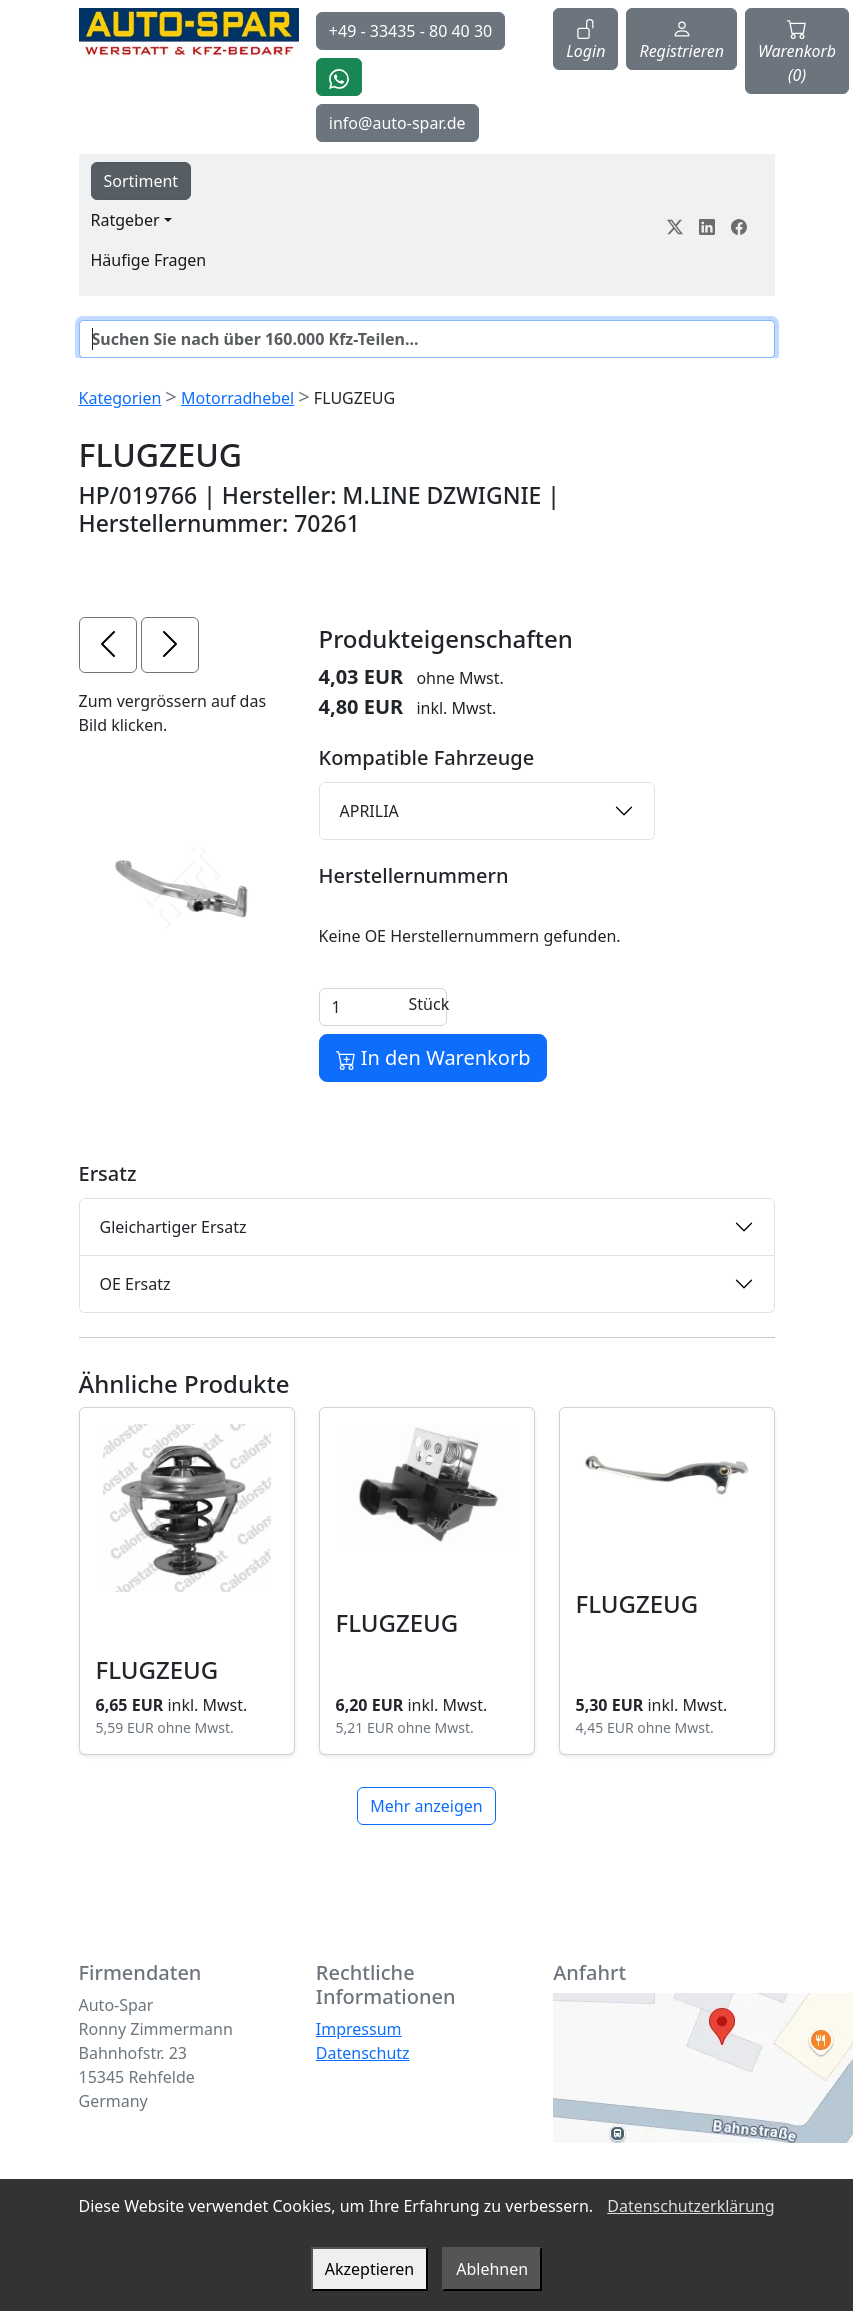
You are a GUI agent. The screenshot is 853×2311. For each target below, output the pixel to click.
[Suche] (427, 339)
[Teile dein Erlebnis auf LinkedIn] (707, 225)
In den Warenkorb (433, 1057)
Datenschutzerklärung (690, 2206)
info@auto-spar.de (397, 123)
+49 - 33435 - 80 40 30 (410, 31)
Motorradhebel (237, 398)
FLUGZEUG (157, 1669)
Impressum (359, 2029)
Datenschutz (363, 2053)
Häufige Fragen (149, 260)
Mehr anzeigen (426, 1806)
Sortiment (141, 181)
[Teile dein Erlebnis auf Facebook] (739, 225)
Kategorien (120, 398)
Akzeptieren (369, 2269)
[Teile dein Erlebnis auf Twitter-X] (675, 225)
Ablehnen (492, 2269)
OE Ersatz (135, 1284)
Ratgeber (125, 220)
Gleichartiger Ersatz (173, 1227)
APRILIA (369, 811)
